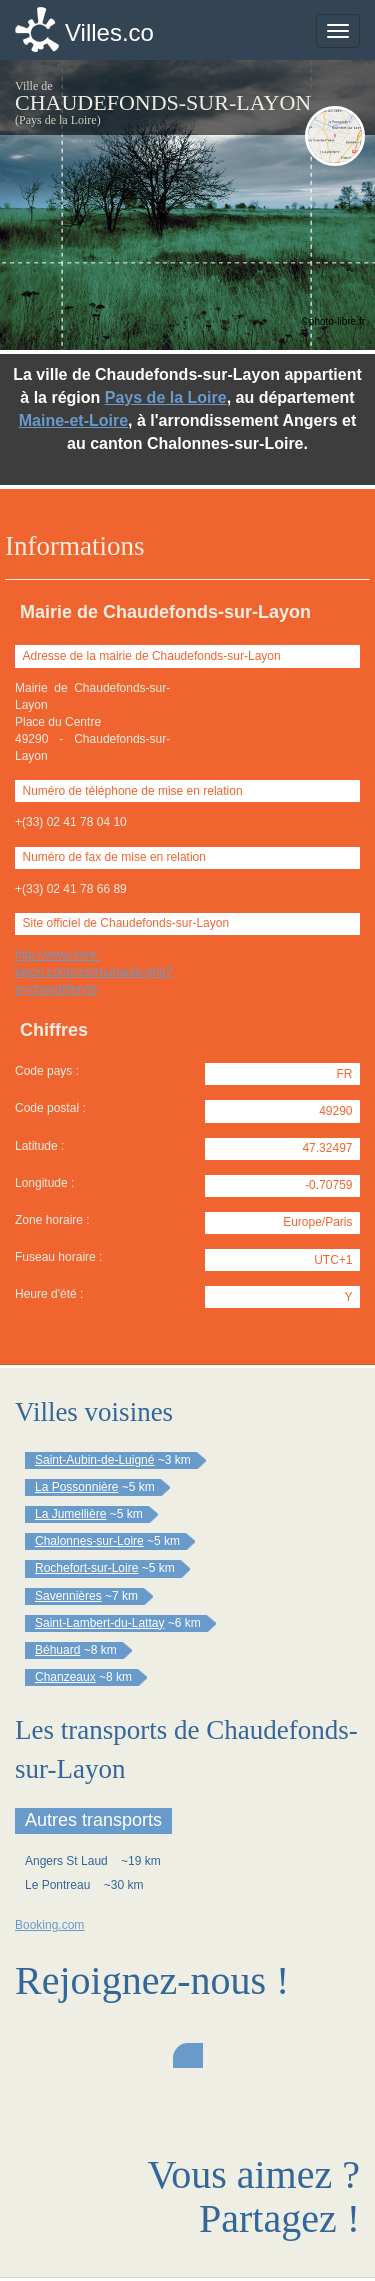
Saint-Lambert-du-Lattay (99, 1623)
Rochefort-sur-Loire (86, 1568)
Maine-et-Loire (73, 420)
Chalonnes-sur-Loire (89, 1541)
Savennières (68, 1596)
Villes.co (109, 32)
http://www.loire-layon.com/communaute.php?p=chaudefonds (93, 972)
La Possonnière (76, 1487)
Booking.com (49, 1925)
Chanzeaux (65, 1677)
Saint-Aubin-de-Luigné (94, 1460)
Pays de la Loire (166, 397)
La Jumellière (70, 1514)
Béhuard (57, 1650)
